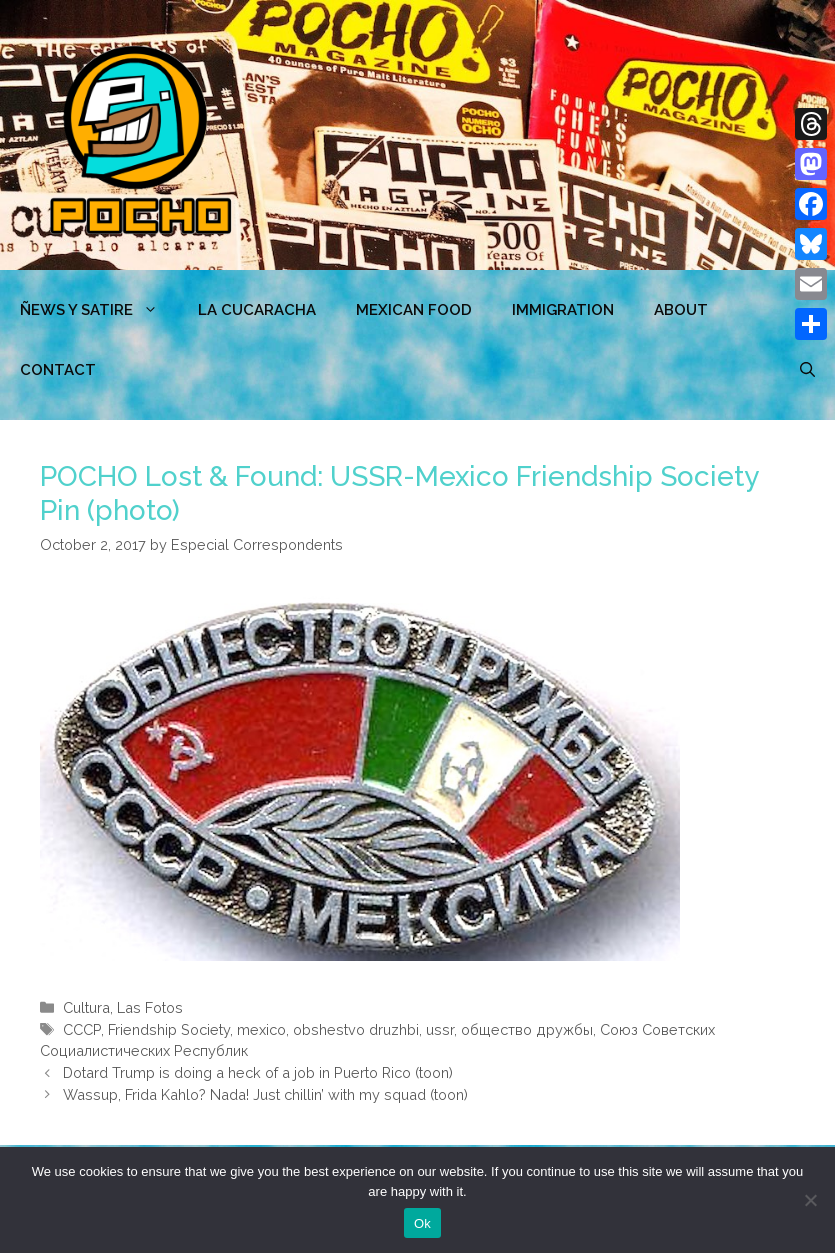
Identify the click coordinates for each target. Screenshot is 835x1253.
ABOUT (681, 310)
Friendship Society (169, 1029)
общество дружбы (527, 1029)
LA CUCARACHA (257, 310)
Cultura (86, 1007)
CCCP (82, 1029)
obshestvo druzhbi (356, 1029)
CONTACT (58, 370)
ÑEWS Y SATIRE (99, 310)
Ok (422, 1223)
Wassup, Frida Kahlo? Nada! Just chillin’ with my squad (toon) (265, 1094)
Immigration (563, 310)
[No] (810, 1200)
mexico (261, 1029)
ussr (440, 1029)
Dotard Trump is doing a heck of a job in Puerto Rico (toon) (258, 1072)
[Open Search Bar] (807, 370)
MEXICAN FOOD (414, 310)
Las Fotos (150, 1007)
